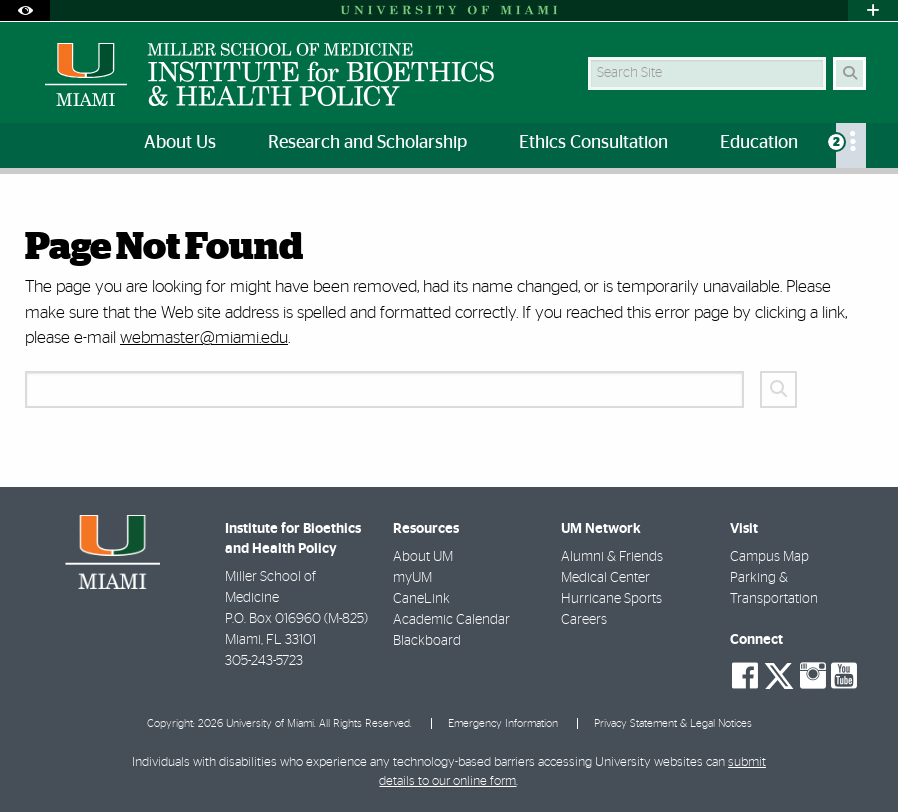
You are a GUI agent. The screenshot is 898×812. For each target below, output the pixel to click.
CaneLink (421, 599)
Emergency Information (503, 723)
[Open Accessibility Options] (25, 10)
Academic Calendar (451, 620)
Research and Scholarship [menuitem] (367, 143)
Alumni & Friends (612, 557)
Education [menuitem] (759, 143)
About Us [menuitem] (180, 143)
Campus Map (769, 557)
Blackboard (427, 641)
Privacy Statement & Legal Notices (673, 723)
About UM (423, 557)
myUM (412, 578)
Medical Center (605, 578)
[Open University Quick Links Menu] (873, 10)
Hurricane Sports (611, 599)
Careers (584, 620)
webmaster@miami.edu (204, 337)
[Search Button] (849, 73)
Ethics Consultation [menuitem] (593, 143)
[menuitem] (851, 145)
